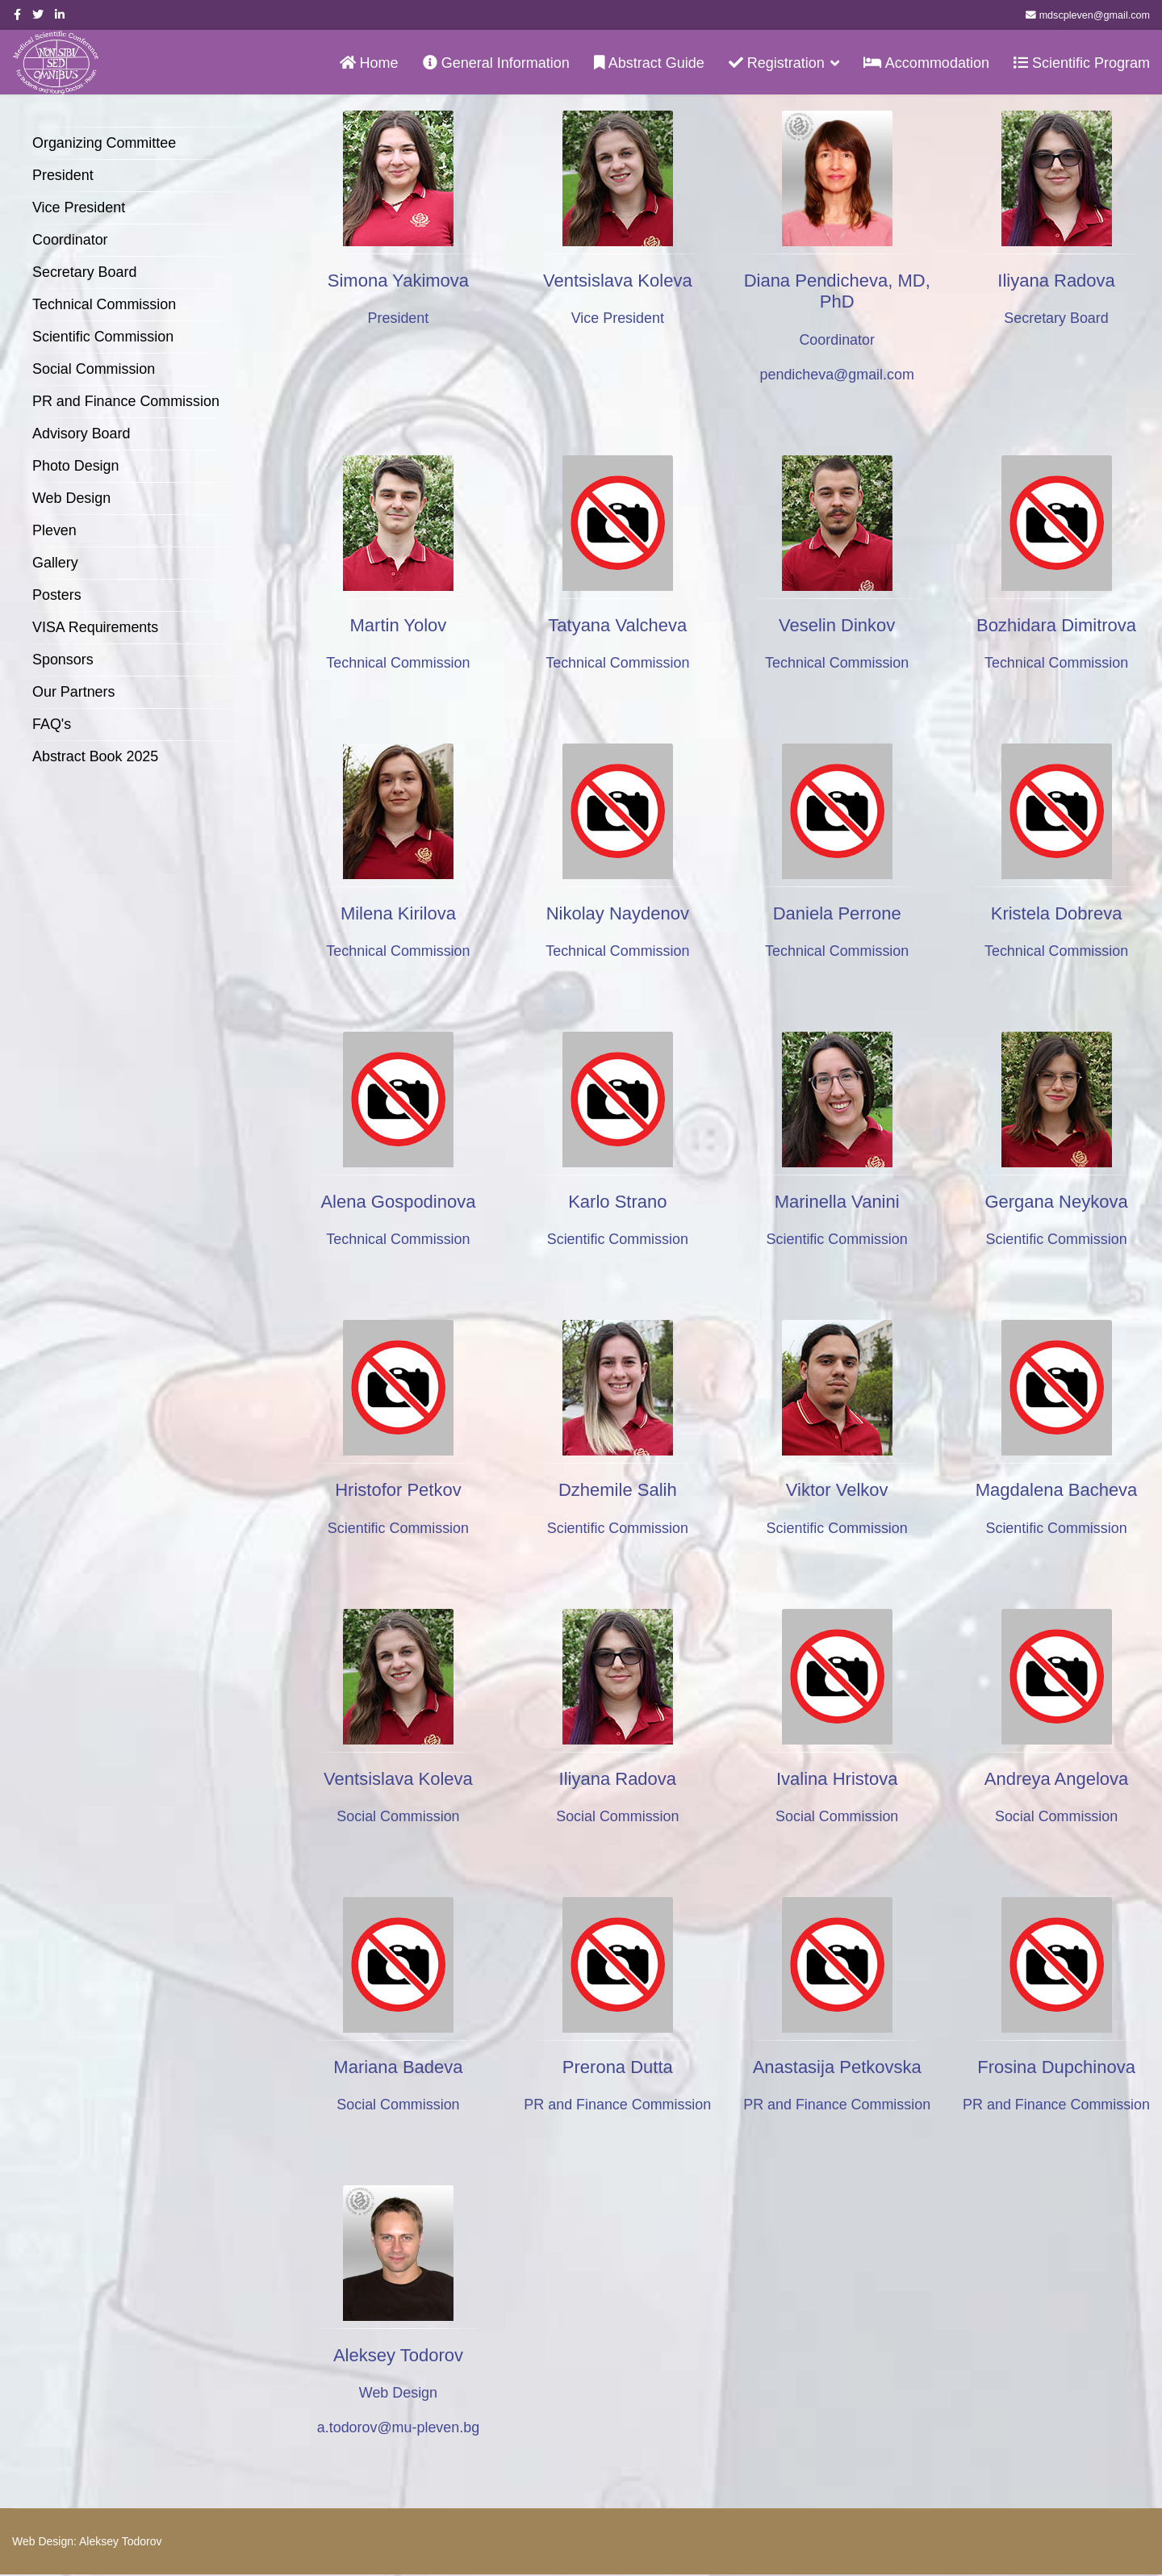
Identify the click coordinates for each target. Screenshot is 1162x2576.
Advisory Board (81, 433)
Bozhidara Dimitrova (1056, 625)
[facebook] (17, 14)
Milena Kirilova (398, 913)
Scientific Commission (103, 337)
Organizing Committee (104, 143)
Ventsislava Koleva (617, 280)
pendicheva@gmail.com (836, 375)
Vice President (79, 207)
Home (369, 63)
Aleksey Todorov (398, 2356)
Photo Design (75, 466)
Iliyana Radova (1056, 280)
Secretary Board (84, 272)
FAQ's (51, 724)
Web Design (71, 498)
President (63, 175)
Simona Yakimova (398, 280)
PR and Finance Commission (126, 401)
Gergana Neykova (1055, 1202)
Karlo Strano (617, 1202)
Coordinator (70, 240)
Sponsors (63, 659)
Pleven (54, 530)
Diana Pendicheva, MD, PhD (837, 291)
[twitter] (38, 14)
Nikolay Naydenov (617, 913)
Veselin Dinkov (837, 625)
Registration (777, 63)
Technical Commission (104, 304)
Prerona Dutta (617, 2068)
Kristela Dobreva (1056, 913)
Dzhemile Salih (617, 1491)
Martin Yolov (398, 625)
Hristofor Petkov (398, 1491)
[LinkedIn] (60, 14)
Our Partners (73, 692)
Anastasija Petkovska (837, 2068)
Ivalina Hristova (836, 1779)
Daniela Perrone (837, 913)
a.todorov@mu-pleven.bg (397, 2429)
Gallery (55, 563)
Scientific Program (1082, 63)
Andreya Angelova (1056, 1779)
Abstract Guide (649, 63)
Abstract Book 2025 (95, 756)
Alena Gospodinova (397, 1202)
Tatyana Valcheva (617, 625)
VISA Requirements (95, 627)
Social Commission (94, 369)
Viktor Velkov (837, 1491)
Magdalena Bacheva (1057, 1491)
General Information (496, 63)
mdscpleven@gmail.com (1094, 15)
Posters (57, 595)
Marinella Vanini (837, 1202)
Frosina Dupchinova (1056, 2068)
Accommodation (926, 63)
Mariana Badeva (397, 2068)
